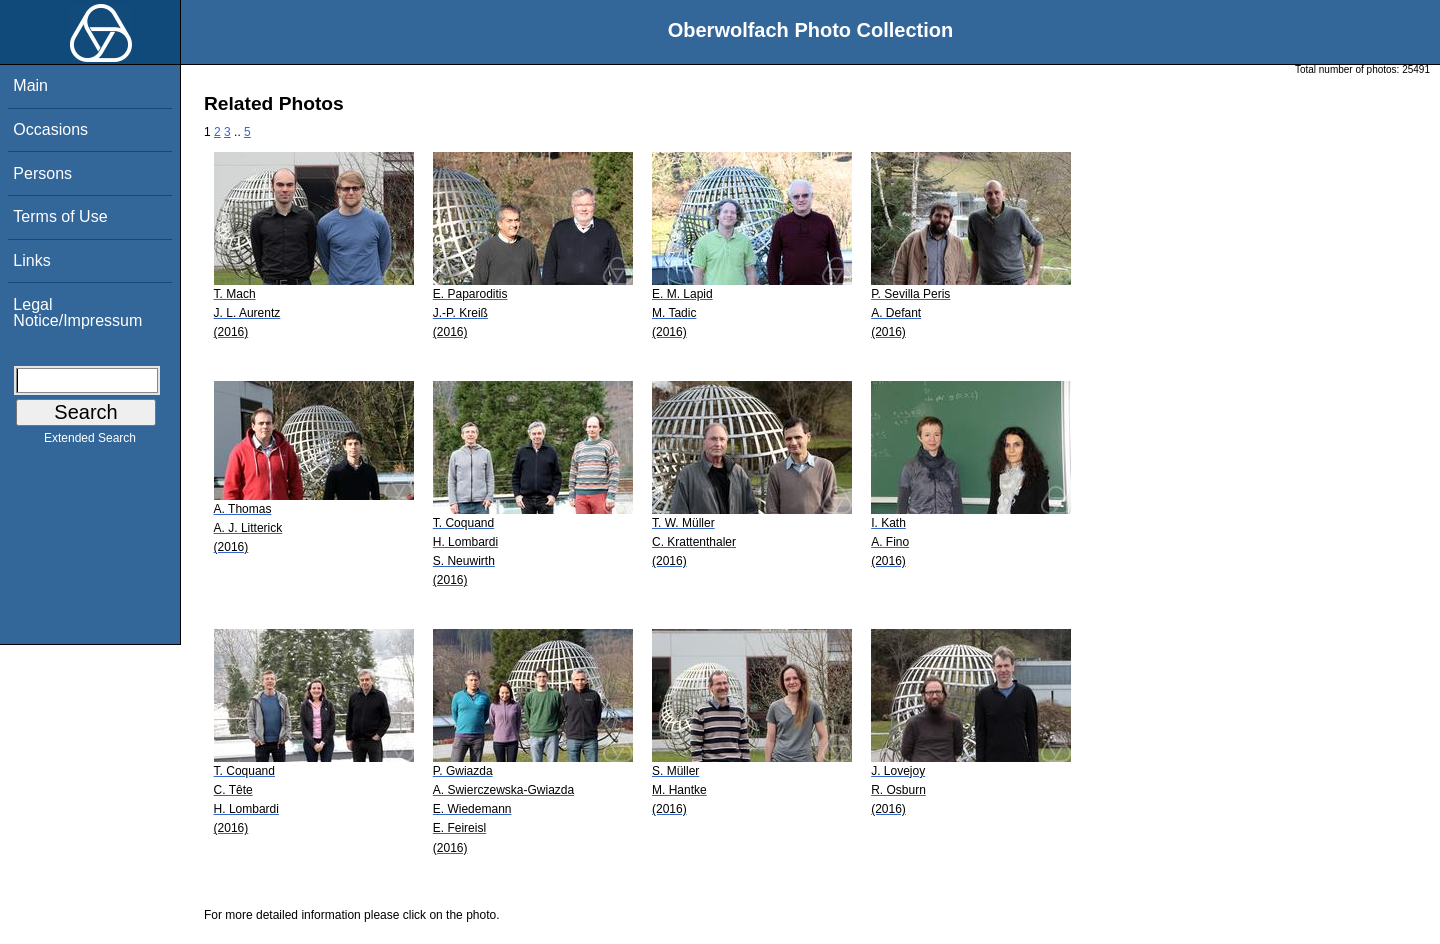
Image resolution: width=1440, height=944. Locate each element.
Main (30, 85)
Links (31, 260)
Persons (42, 173)
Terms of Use (60, 216)
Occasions (50, 129)
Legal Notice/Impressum (77, 312)
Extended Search (90, 442)
